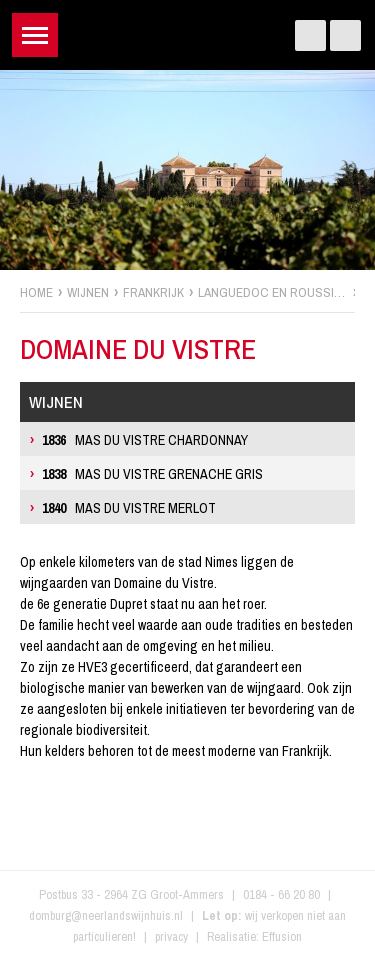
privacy (171, 936)
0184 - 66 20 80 (281, 894)
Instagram (345, 35)
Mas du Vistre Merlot (129, 508)
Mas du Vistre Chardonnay (145, 440)
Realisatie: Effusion (254, 936)
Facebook (310, 35)
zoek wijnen (356, 485)
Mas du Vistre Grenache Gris (152, 474)
